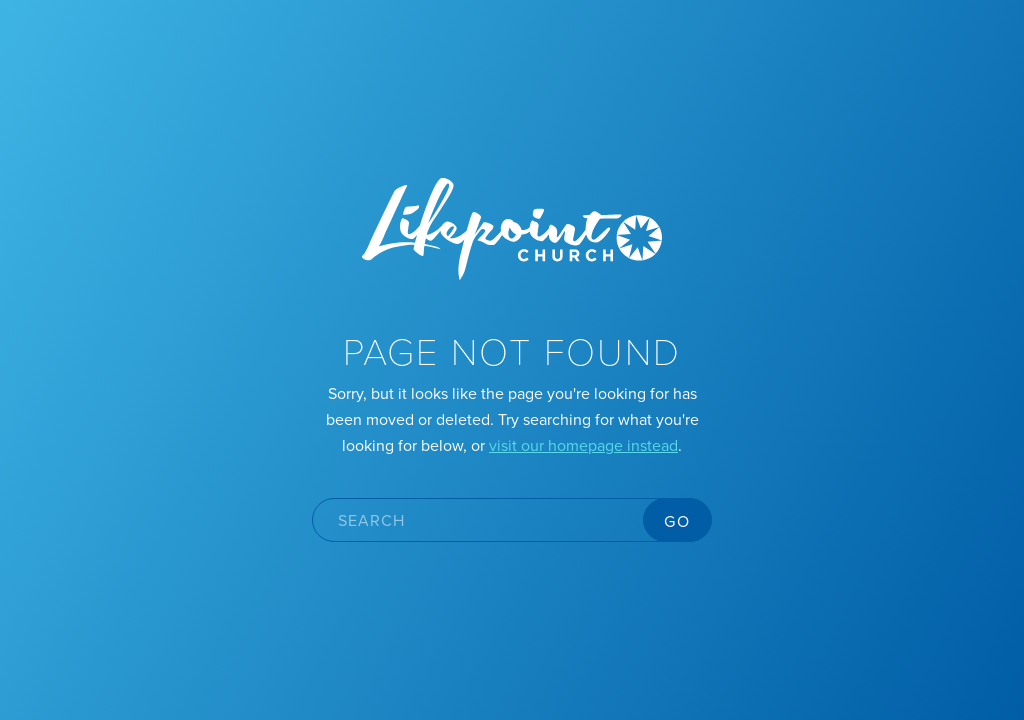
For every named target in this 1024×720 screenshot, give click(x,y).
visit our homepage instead (583, 445)
